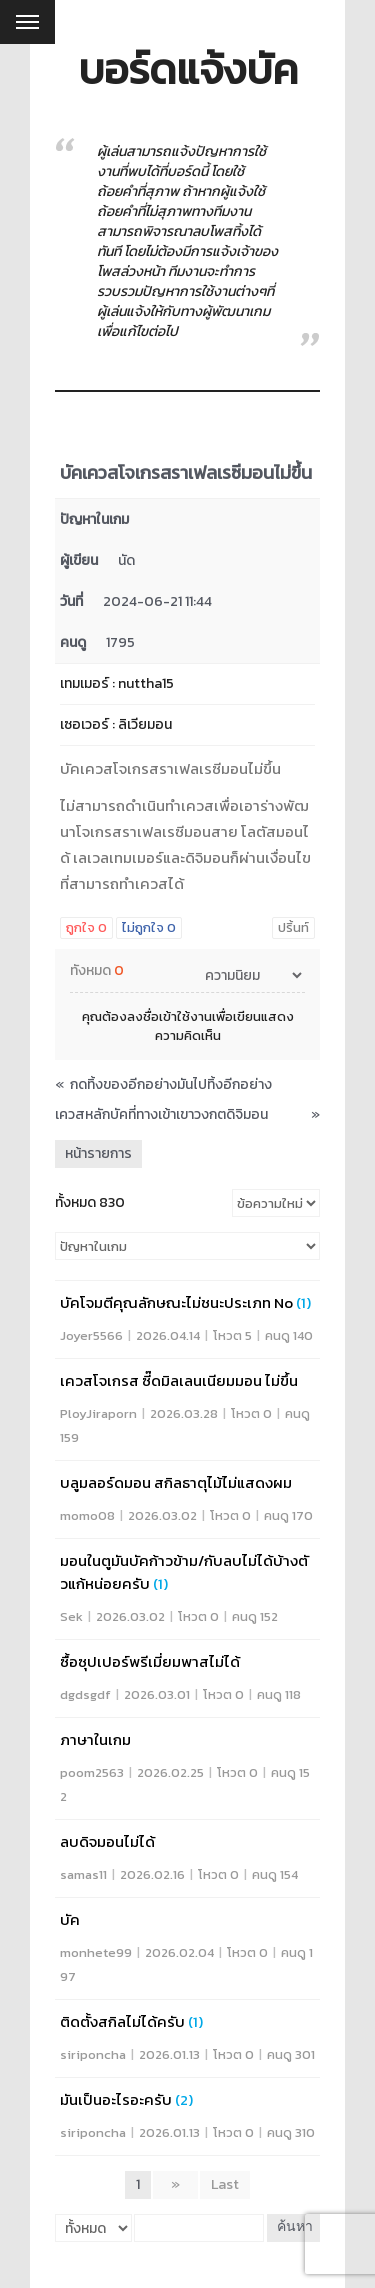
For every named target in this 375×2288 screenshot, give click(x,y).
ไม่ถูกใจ (149, 927)
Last (225, 2184)
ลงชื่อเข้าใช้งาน (169, 1016)
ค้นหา (295, 2227)
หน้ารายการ (98, 1153)
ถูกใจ (86, 927)
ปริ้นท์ (293, 927)
